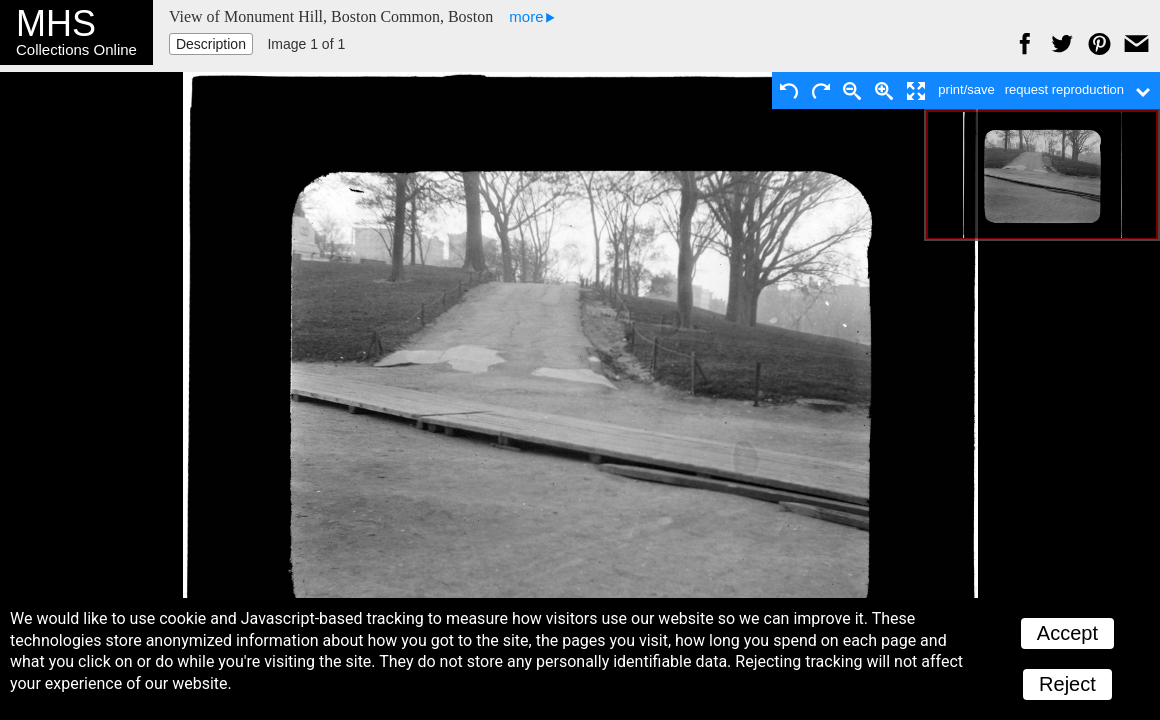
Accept (1067, 633)
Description (211, 44)
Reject (1067, 684)
